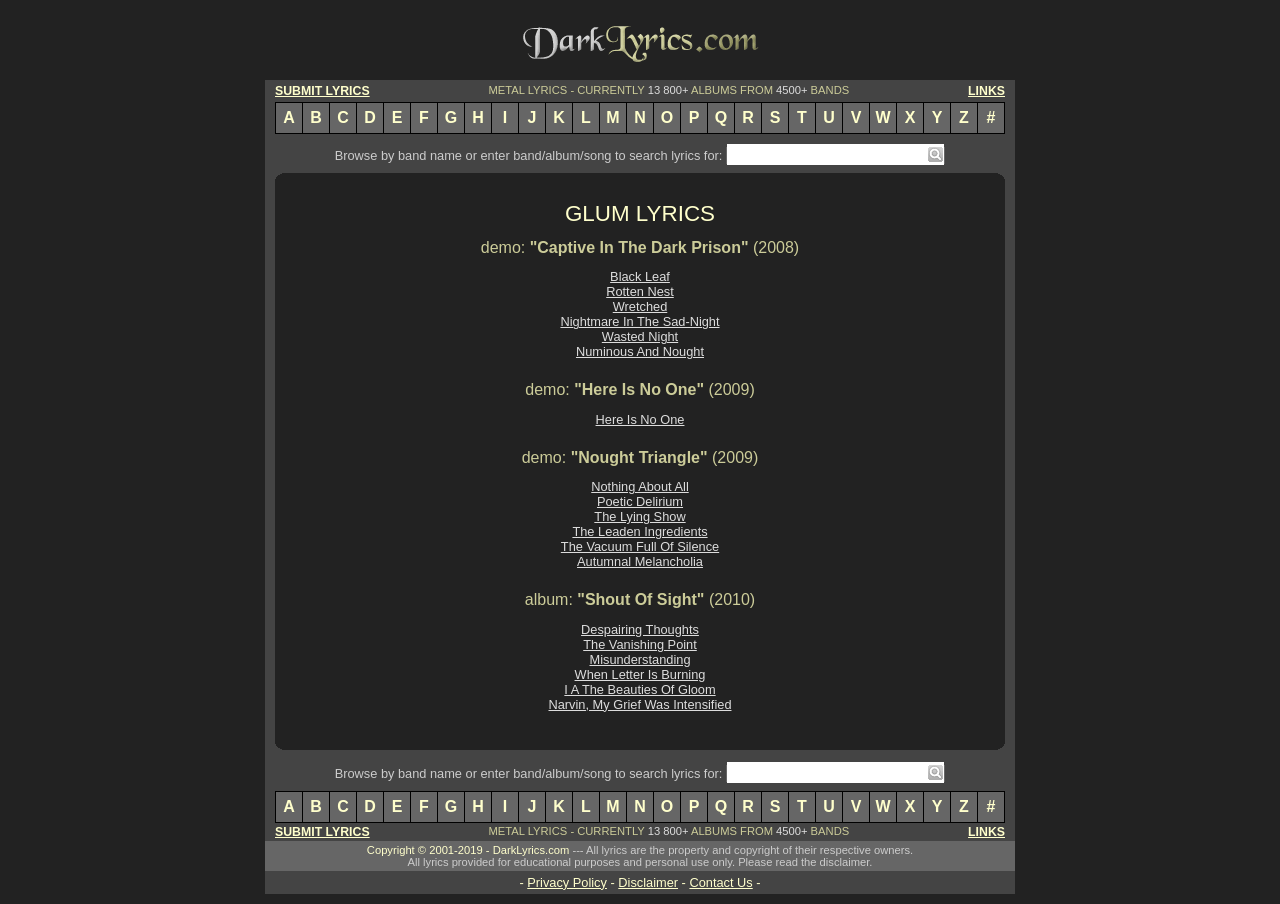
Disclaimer (648, 882)
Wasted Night (640, 336)
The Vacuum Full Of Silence (640, 546)
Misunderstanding (639, 659)
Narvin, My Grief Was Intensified (640, 704)
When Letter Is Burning (640, 674)
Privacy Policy (567, 882)
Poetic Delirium (640, 501)
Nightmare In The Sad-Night (639, 321)
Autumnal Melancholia (640, 561)
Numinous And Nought (640, 351)
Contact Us (720, 882)
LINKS (986, 91)
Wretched (640, 306)
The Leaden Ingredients (639, 531)
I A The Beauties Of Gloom (639, 689)
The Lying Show (639, 516)
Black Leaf (640, 276)
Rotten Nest (640, 291)
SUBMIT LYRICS (322, 91)
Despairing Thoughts (640, 629)
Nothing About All (639, 486)
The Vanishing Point (640, 644)
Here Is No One (640, 419)
